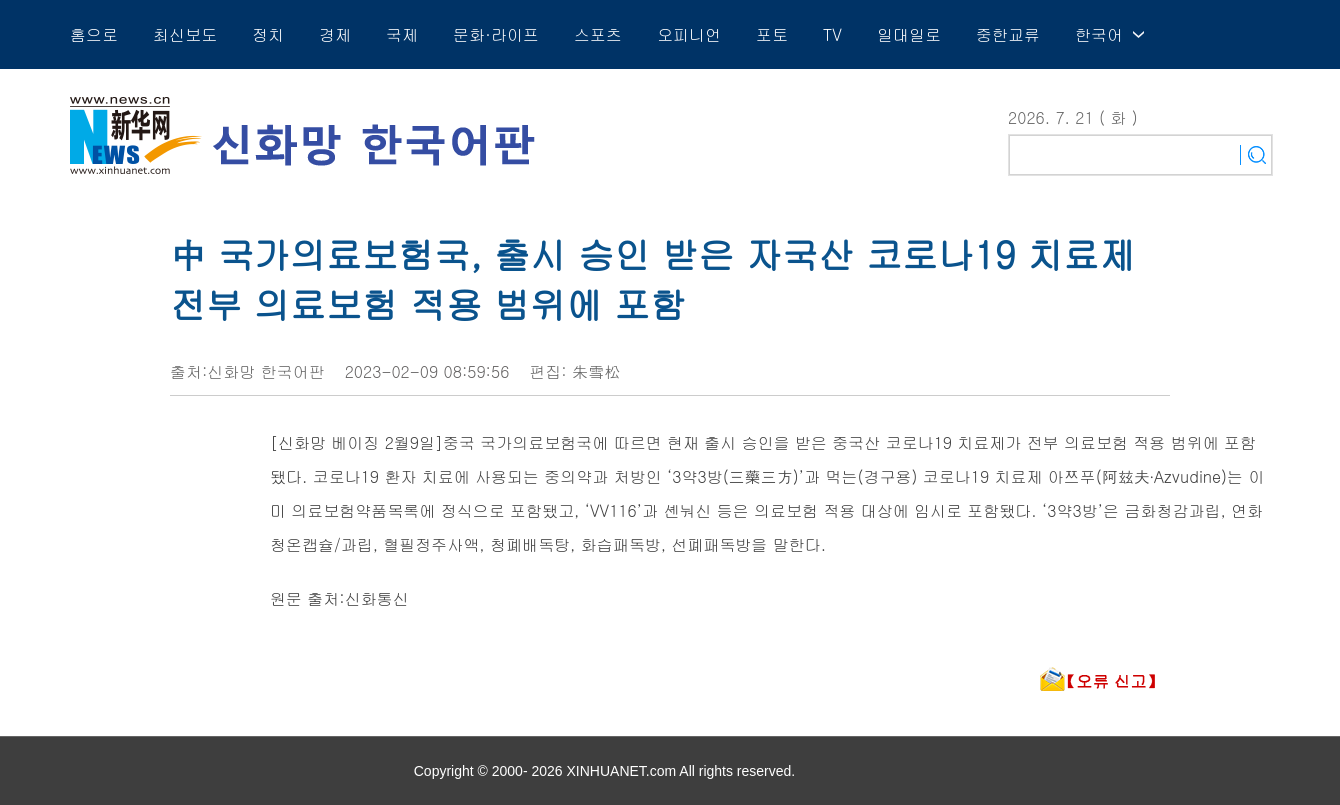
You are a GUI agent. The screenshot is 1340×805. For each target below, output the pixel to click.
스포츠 (598, 34)
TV (832, 34)
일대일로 (909, 34)
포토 (772, 34)
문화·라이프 (496, 34)
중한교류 (1008, 34)
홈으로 (94, 34)
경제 (335, 34)
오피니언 (689, 34)
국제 (402, 34)
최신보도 (185, 34)
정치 (268, 34)
